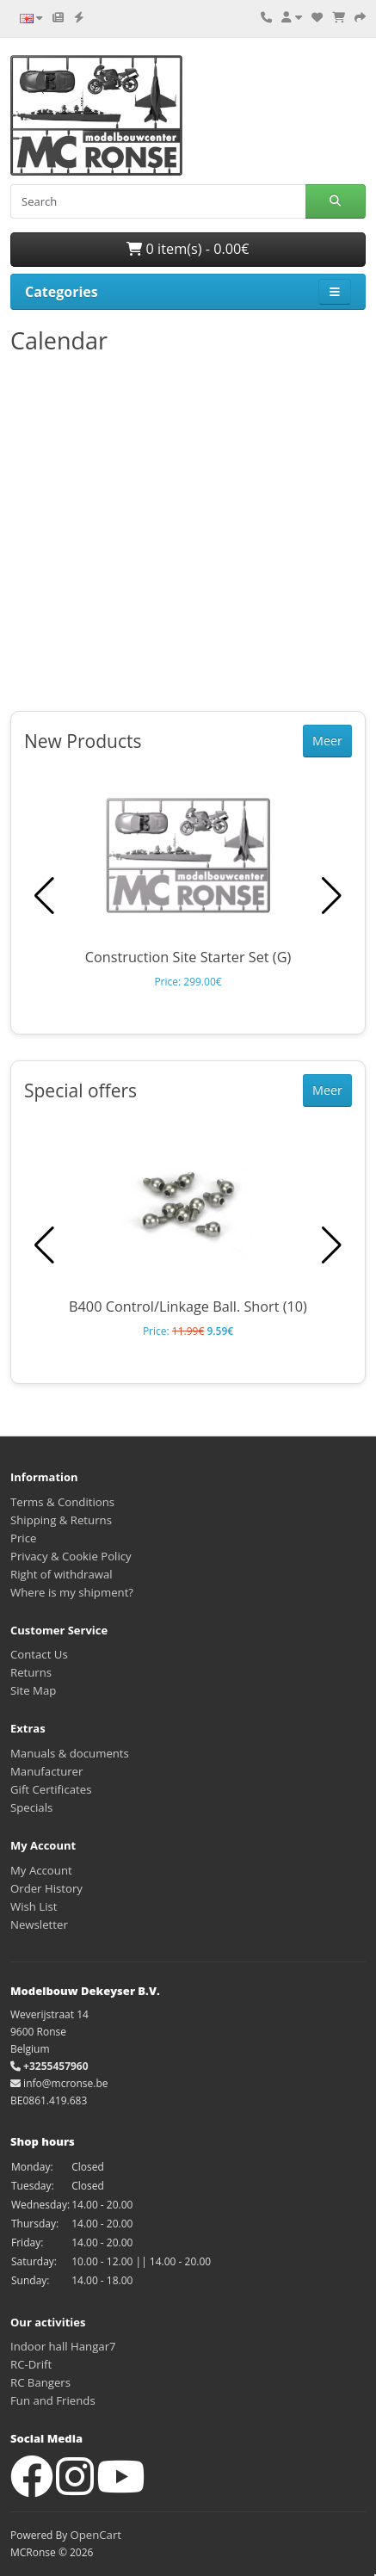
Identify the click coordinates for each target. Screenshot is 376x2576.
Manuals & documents (69, 1753)
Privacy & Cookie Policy (71, 1556)
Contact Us (39, 1654)
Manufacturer (46, 1771)
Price (23, 1538)
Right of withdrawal (61, 1574)
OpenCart (95, 2534)
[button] (331, 896)
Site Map (33, 1690)
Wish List (34, 1906)
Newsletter (39, 1924)
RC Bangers (40, 2382)
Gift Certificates (50, 1789)
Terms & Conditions (62, 1502)
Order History (46, 1888)
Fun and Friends (53, 2400)
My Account (41, 1870)
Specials (31, 1807)
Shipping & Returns (61, 1520)
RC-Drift (31, 2364)
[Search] (157, 201)
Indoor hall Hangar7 (63, 2346)
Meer (327, 740)
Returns (31, 1672)
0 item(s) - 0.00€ (187, 248)
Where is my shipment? (71, 1592)
